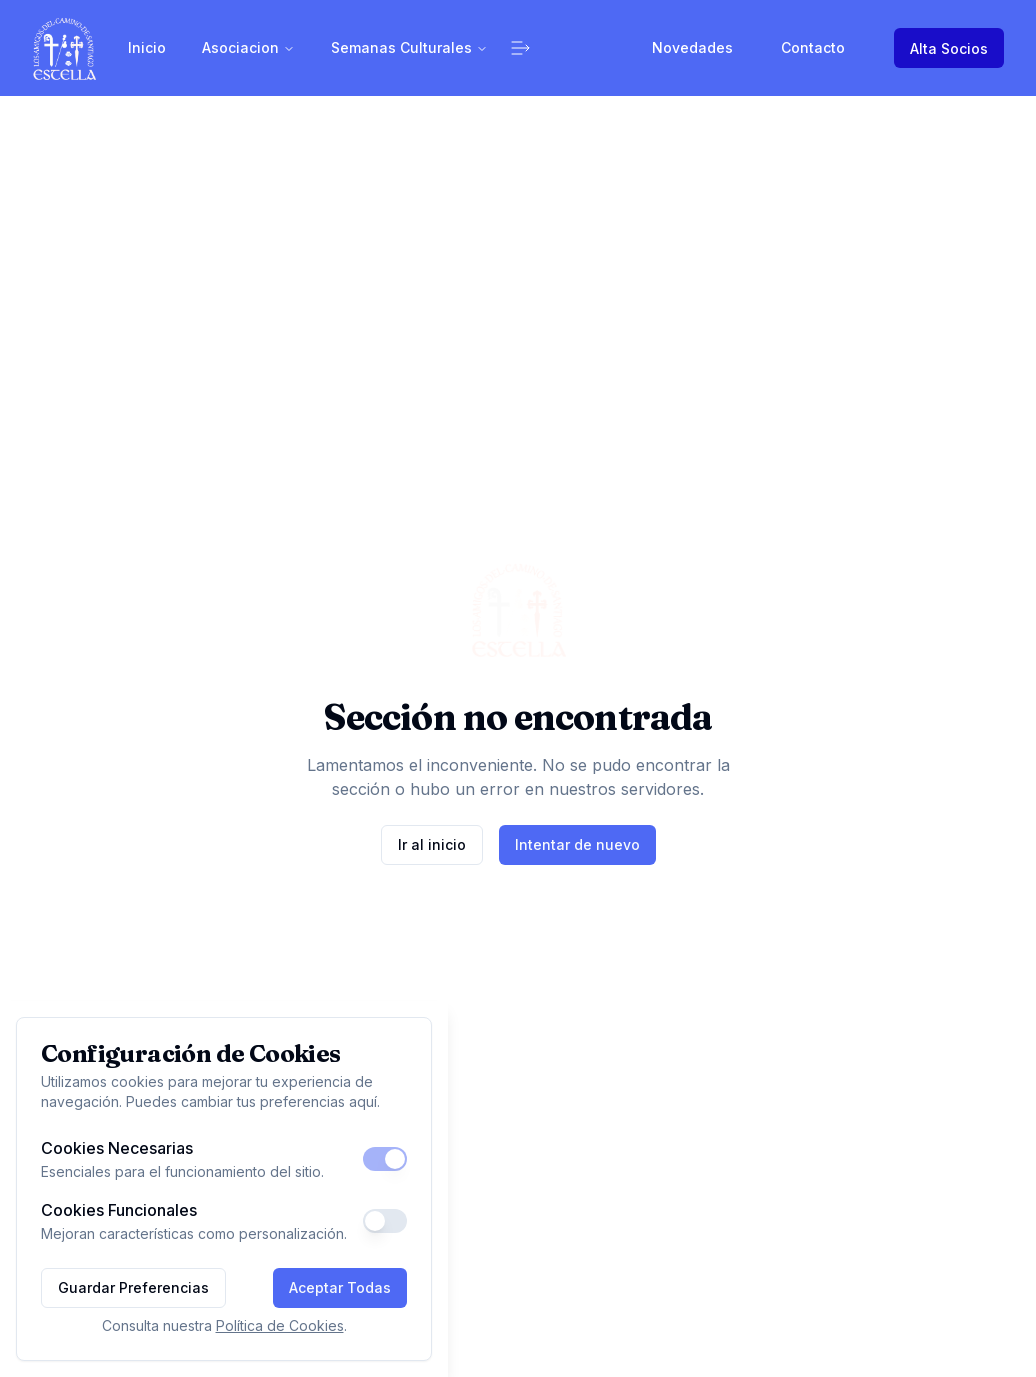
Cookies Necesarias (117, 1148)
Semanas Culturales (409, 47)
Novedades (692, 47)
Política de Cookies (280, 1325)
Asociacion (248, 47)
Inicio (147, 47)
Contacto (813, 47)
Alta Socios (949, 48)
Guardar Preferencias (133, 1287)
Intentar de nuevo (577, 844)
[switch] (385, 1159)
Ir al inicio (432, 844)
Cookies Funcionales (119, 1210)
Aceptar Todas (340, 1287)
